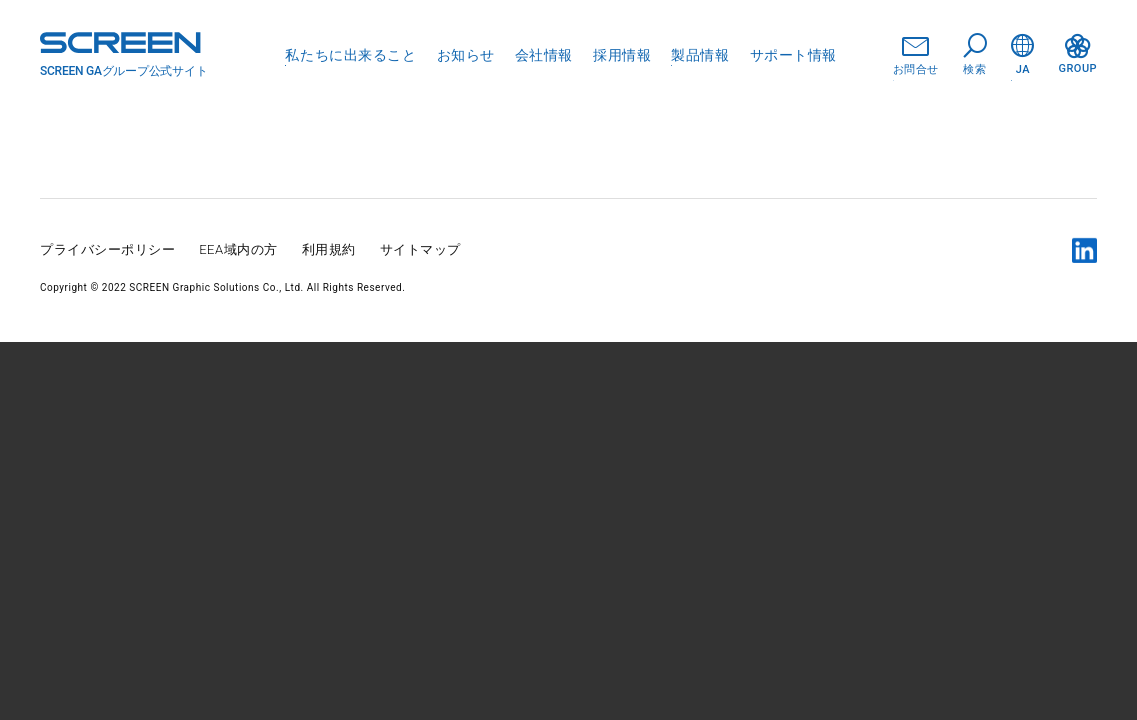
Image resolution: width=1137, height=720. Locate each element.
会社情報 (544, 55)
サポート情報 (793, 55)
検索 (975, 55)
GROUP (1078, 54)
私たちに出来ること (350, 55)
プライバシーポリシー (107, 249)
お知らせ (466, 55)
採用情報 (622, 55)
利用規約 (329, 249)
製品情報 (700, 55)
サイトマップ (420, 249)
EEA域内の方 (238, 249)
